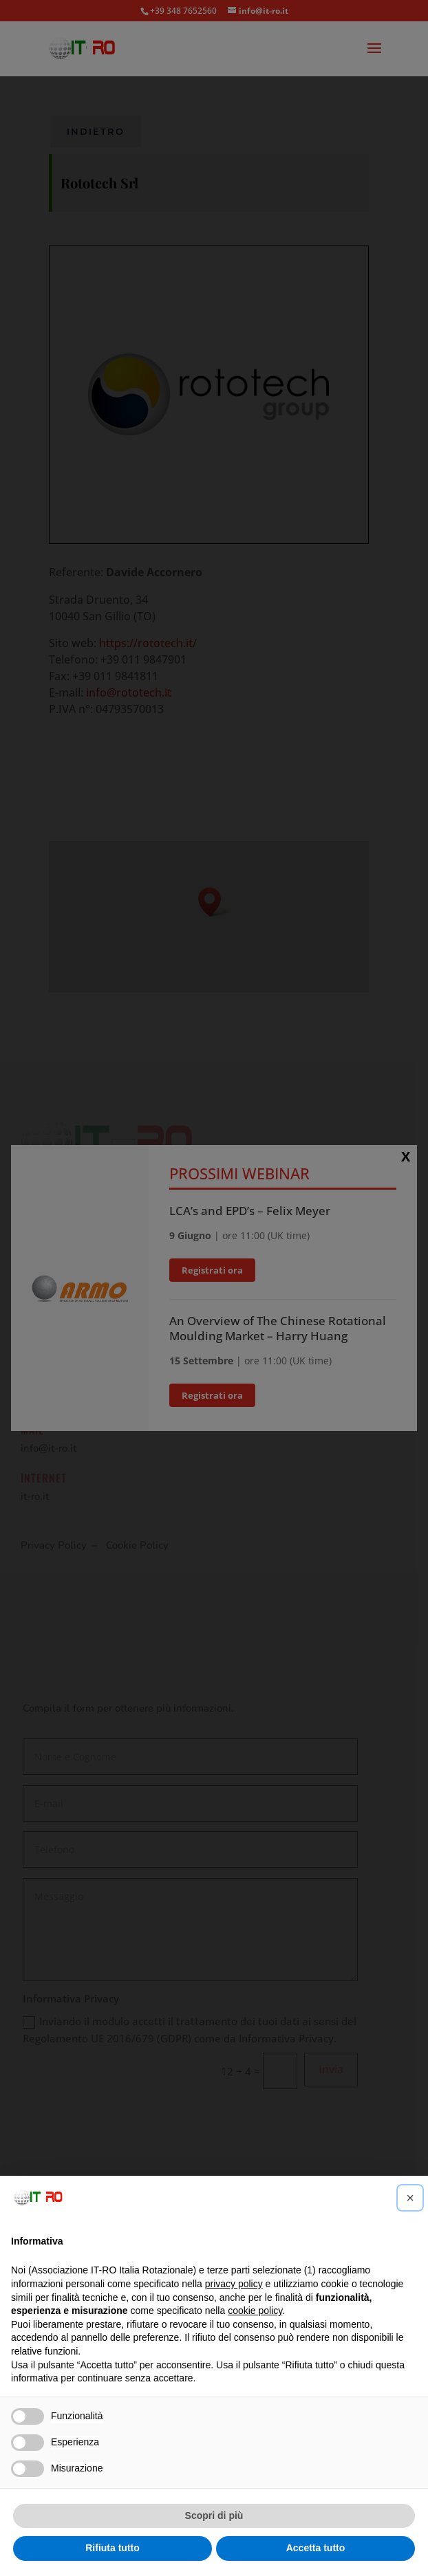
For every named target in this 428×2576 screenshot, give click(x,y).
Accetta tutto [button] (315, 2547)
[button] (410, 2198)
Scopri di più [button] (214, 2515)
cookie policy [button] (255, 2310)
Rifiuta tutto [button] (112, 2547)
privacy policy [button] (234, 2283)
